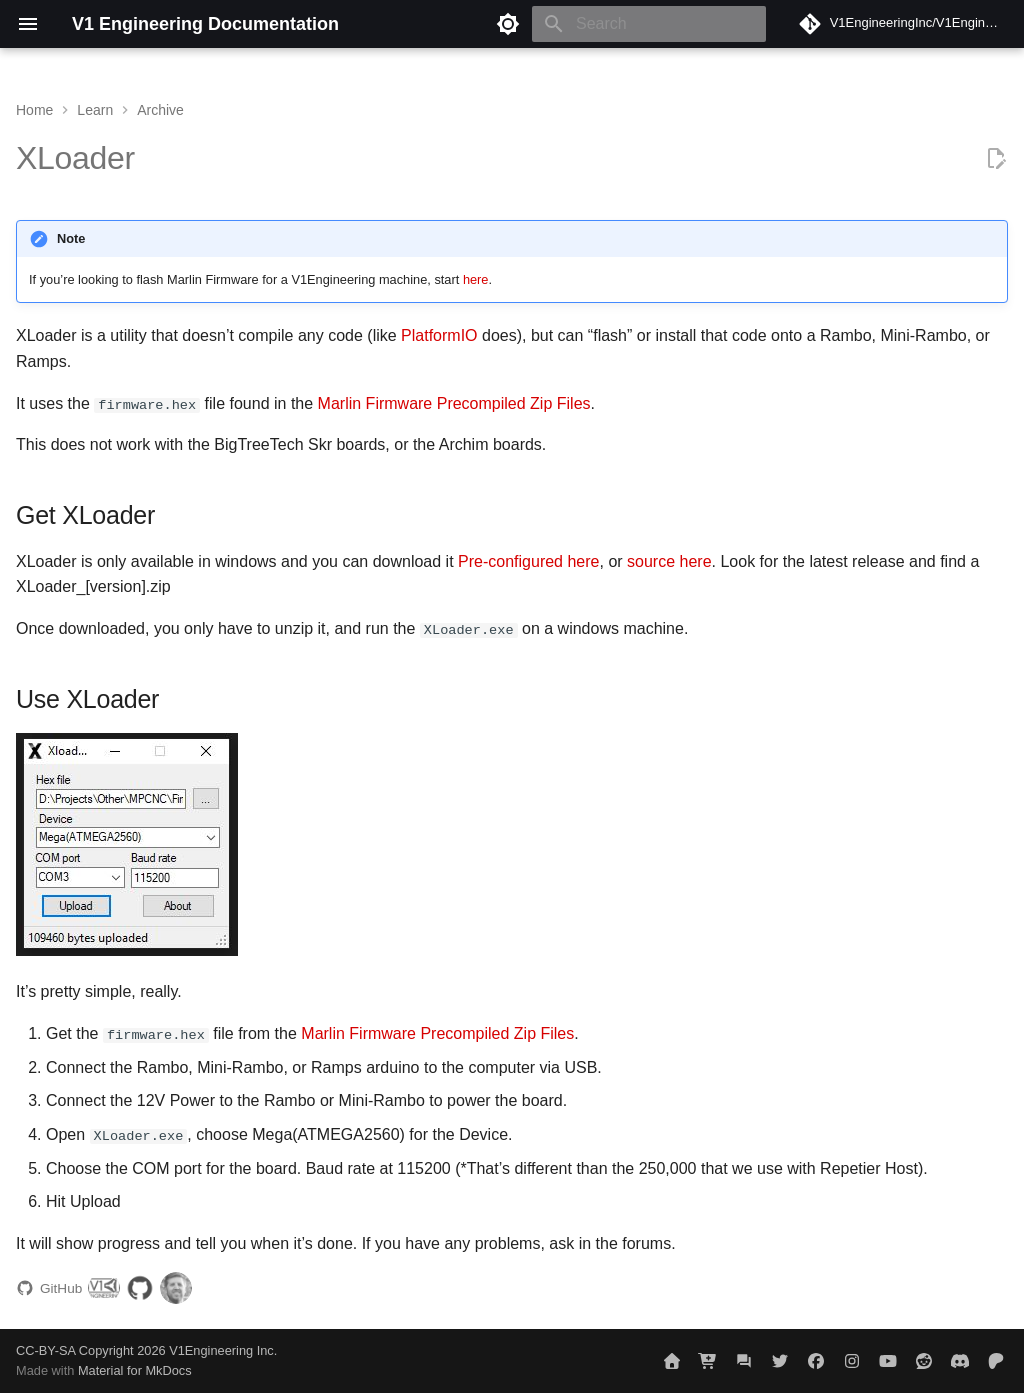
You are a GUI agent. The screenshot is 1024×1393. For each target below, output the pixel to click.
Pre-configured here (528, 561)
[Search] (649, 24)
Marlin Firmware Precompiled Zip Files (454, 403)
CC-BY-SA (45, 1349)
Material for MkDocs (135, 1370)
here (476, 279)
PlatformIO (439, 335)
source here (669, 561)
